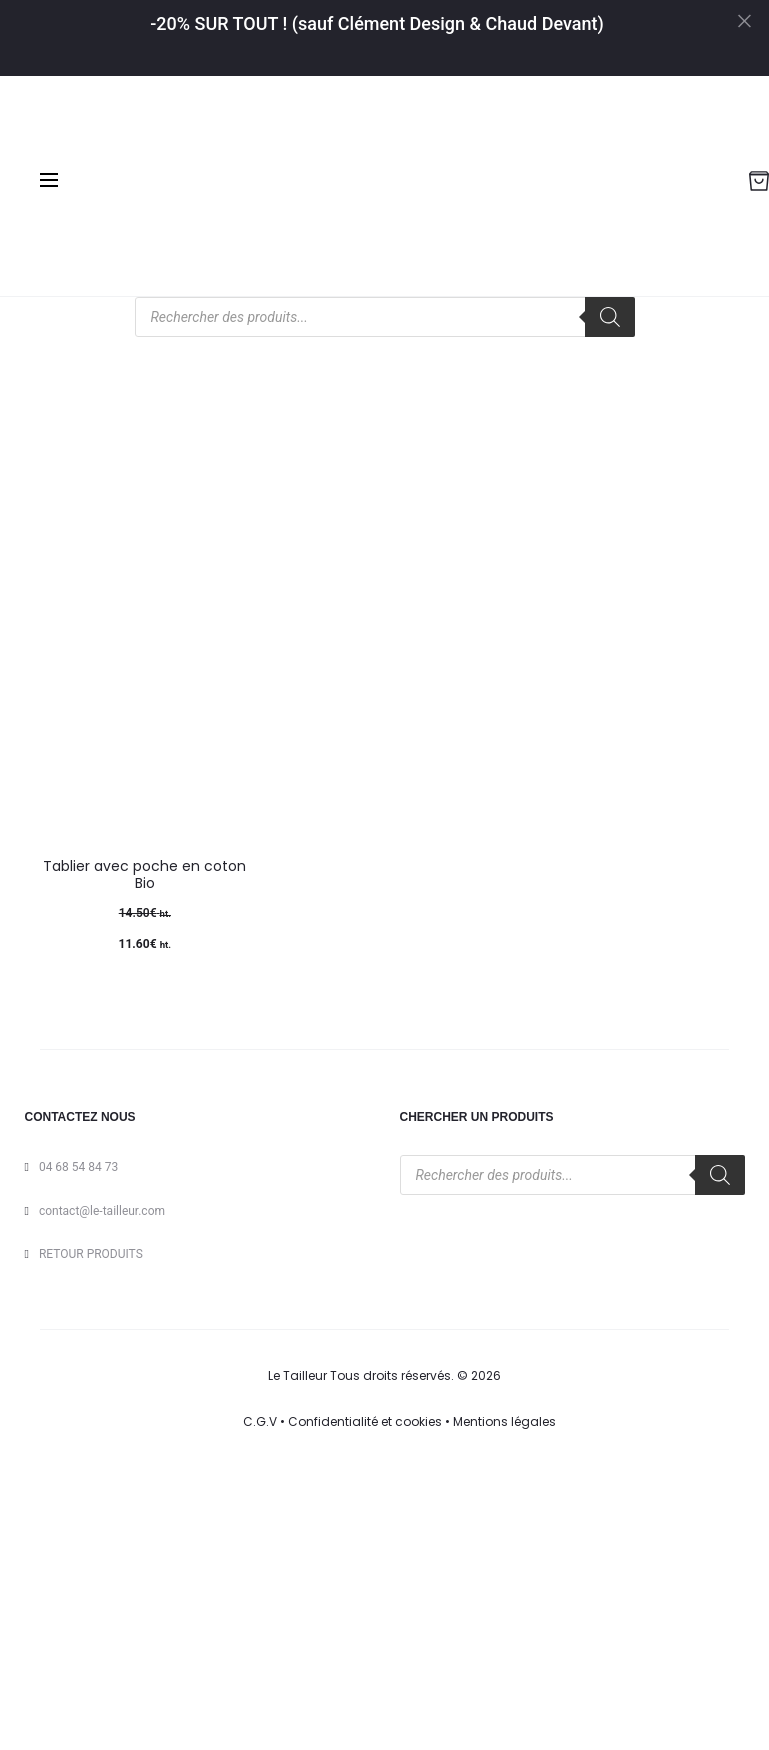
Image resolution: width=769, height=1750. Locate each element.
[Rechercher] (610, 317)
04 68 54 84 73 (78, 1167)
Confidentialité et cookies (365, 1421)
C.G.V (260, 1421)
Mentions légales (504, 1421)
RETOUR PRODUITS (91, 1254)
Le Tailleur (297, 1375)
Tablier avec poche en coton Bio (144, 874)
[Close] (742, 20)
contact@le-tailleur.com (102, 1211)
